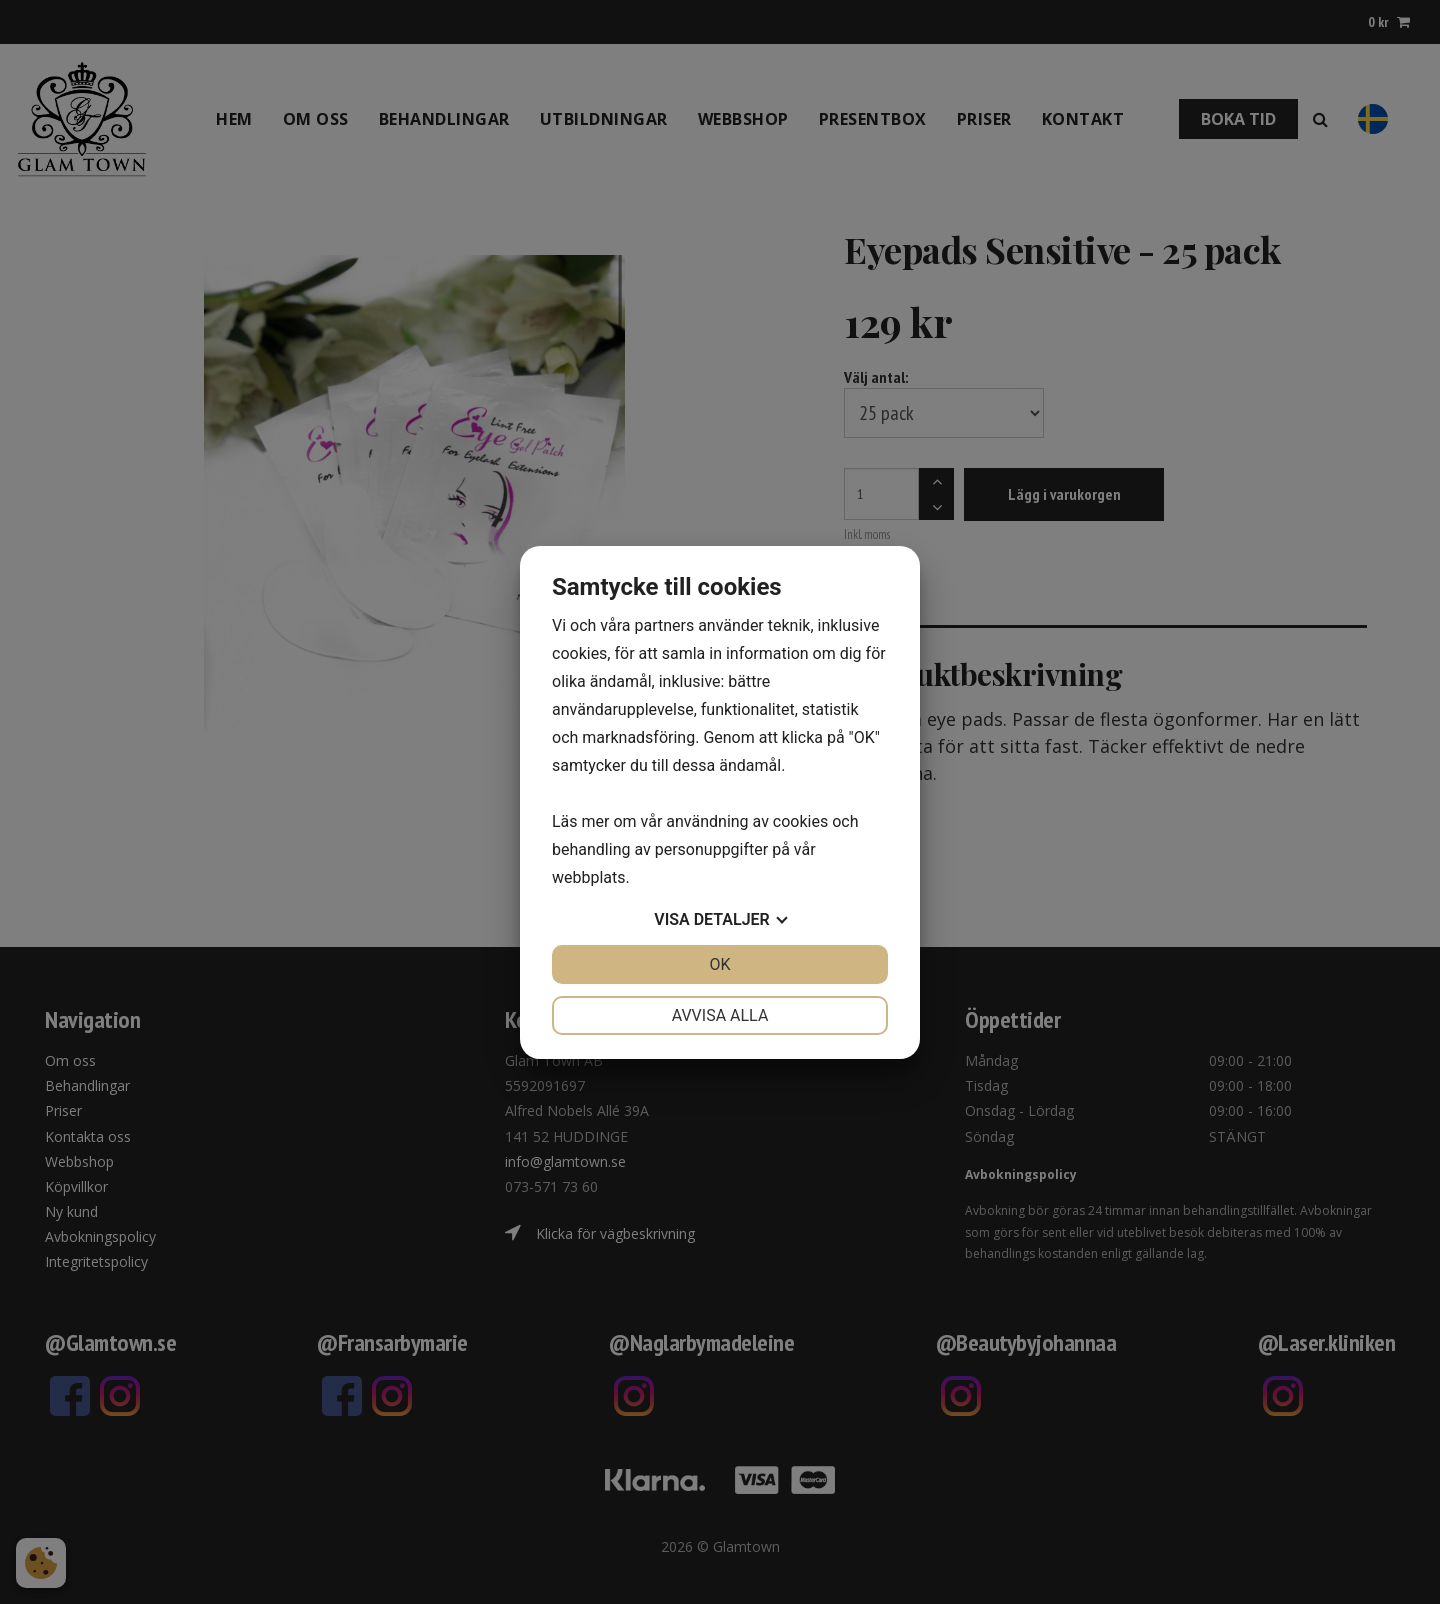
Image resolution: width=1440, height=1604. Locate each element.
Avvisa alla (720, 1015)
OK (719, 964)
